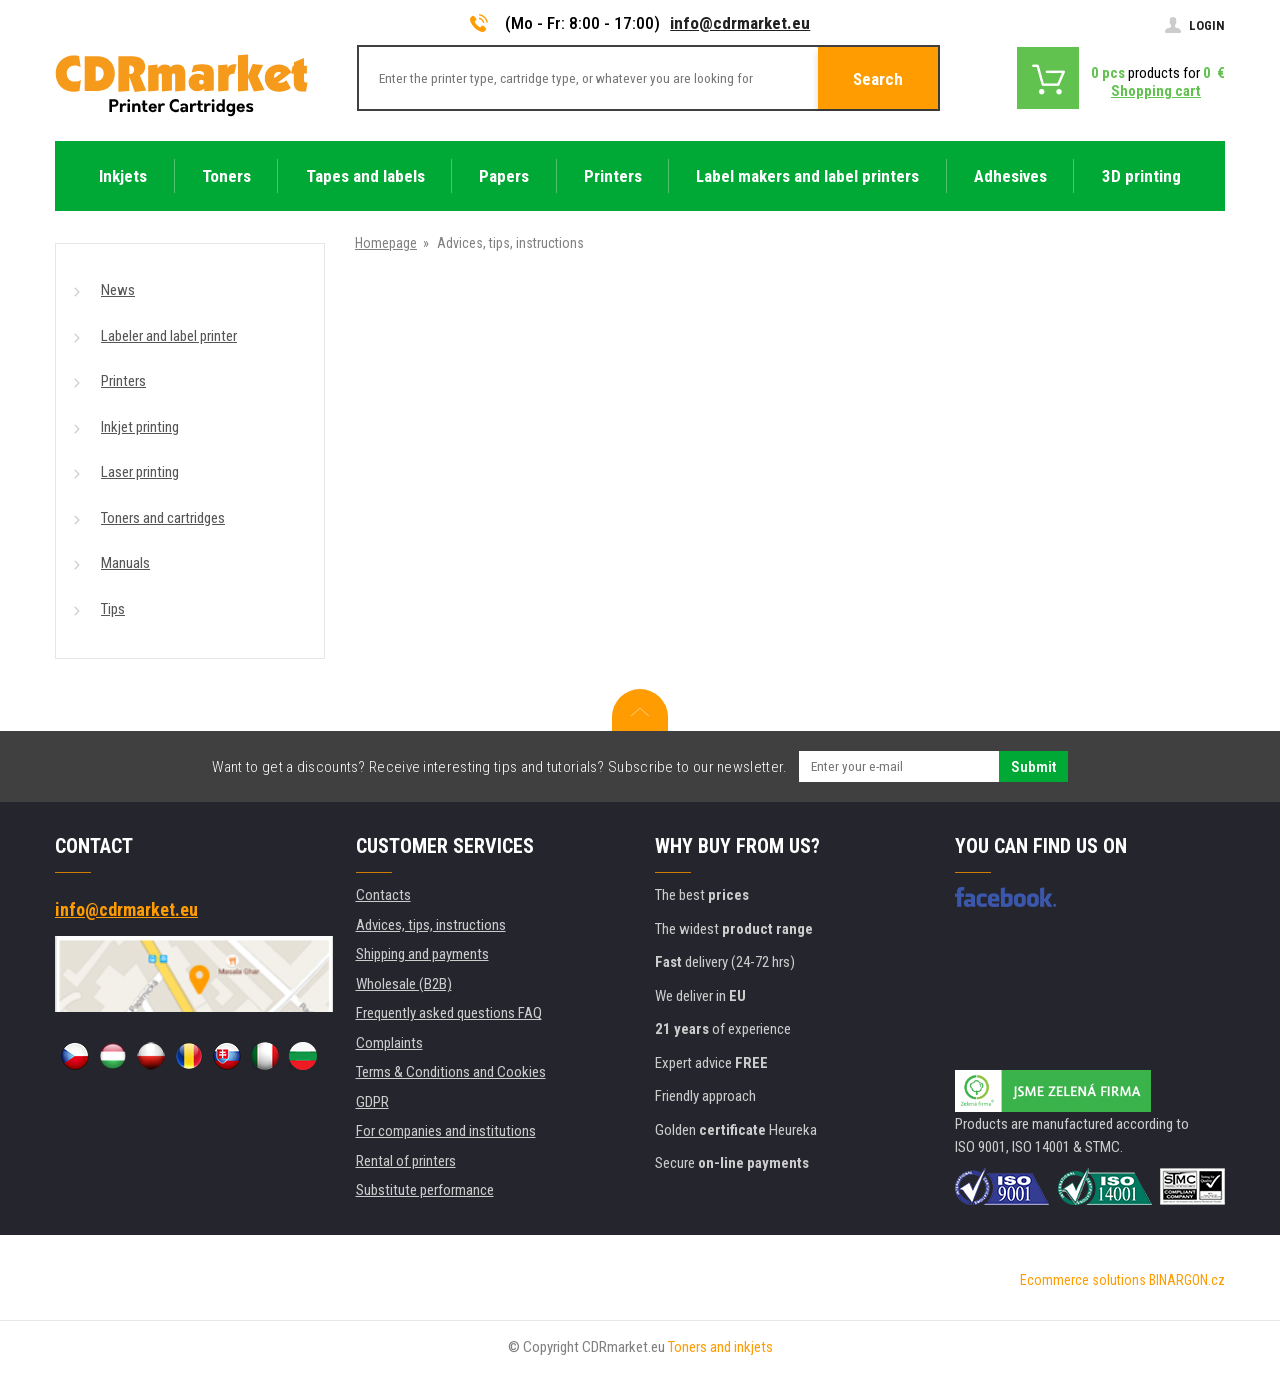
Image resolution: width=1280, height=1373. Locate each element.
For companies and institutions (446, 1131)
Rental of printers (406, 1161)
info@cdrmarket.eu (740, 23)
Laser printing (140, 472)
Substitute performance (425, 1190)
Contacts (383, 895)
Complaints (389, 1043)
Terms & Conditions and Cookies (451, 1072)
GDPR (372, 1102)
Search (878, 79)
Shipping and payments (422, 954)
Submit (1033, 767)
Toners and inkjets (720, 1347)
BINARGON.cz (1187, 1280)
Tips (113, 609)
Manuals (125, 563)
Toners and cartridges (163, 518)
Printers (123, 381)
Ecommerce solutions (1083, 1280)
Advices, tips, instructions (431, 925)
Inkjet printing (140, 427)
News (118, 290)
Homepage (386, 243)
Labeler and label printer (169, 336)
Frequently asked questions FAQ (449, 1013)
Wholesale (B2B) (404, 984)
